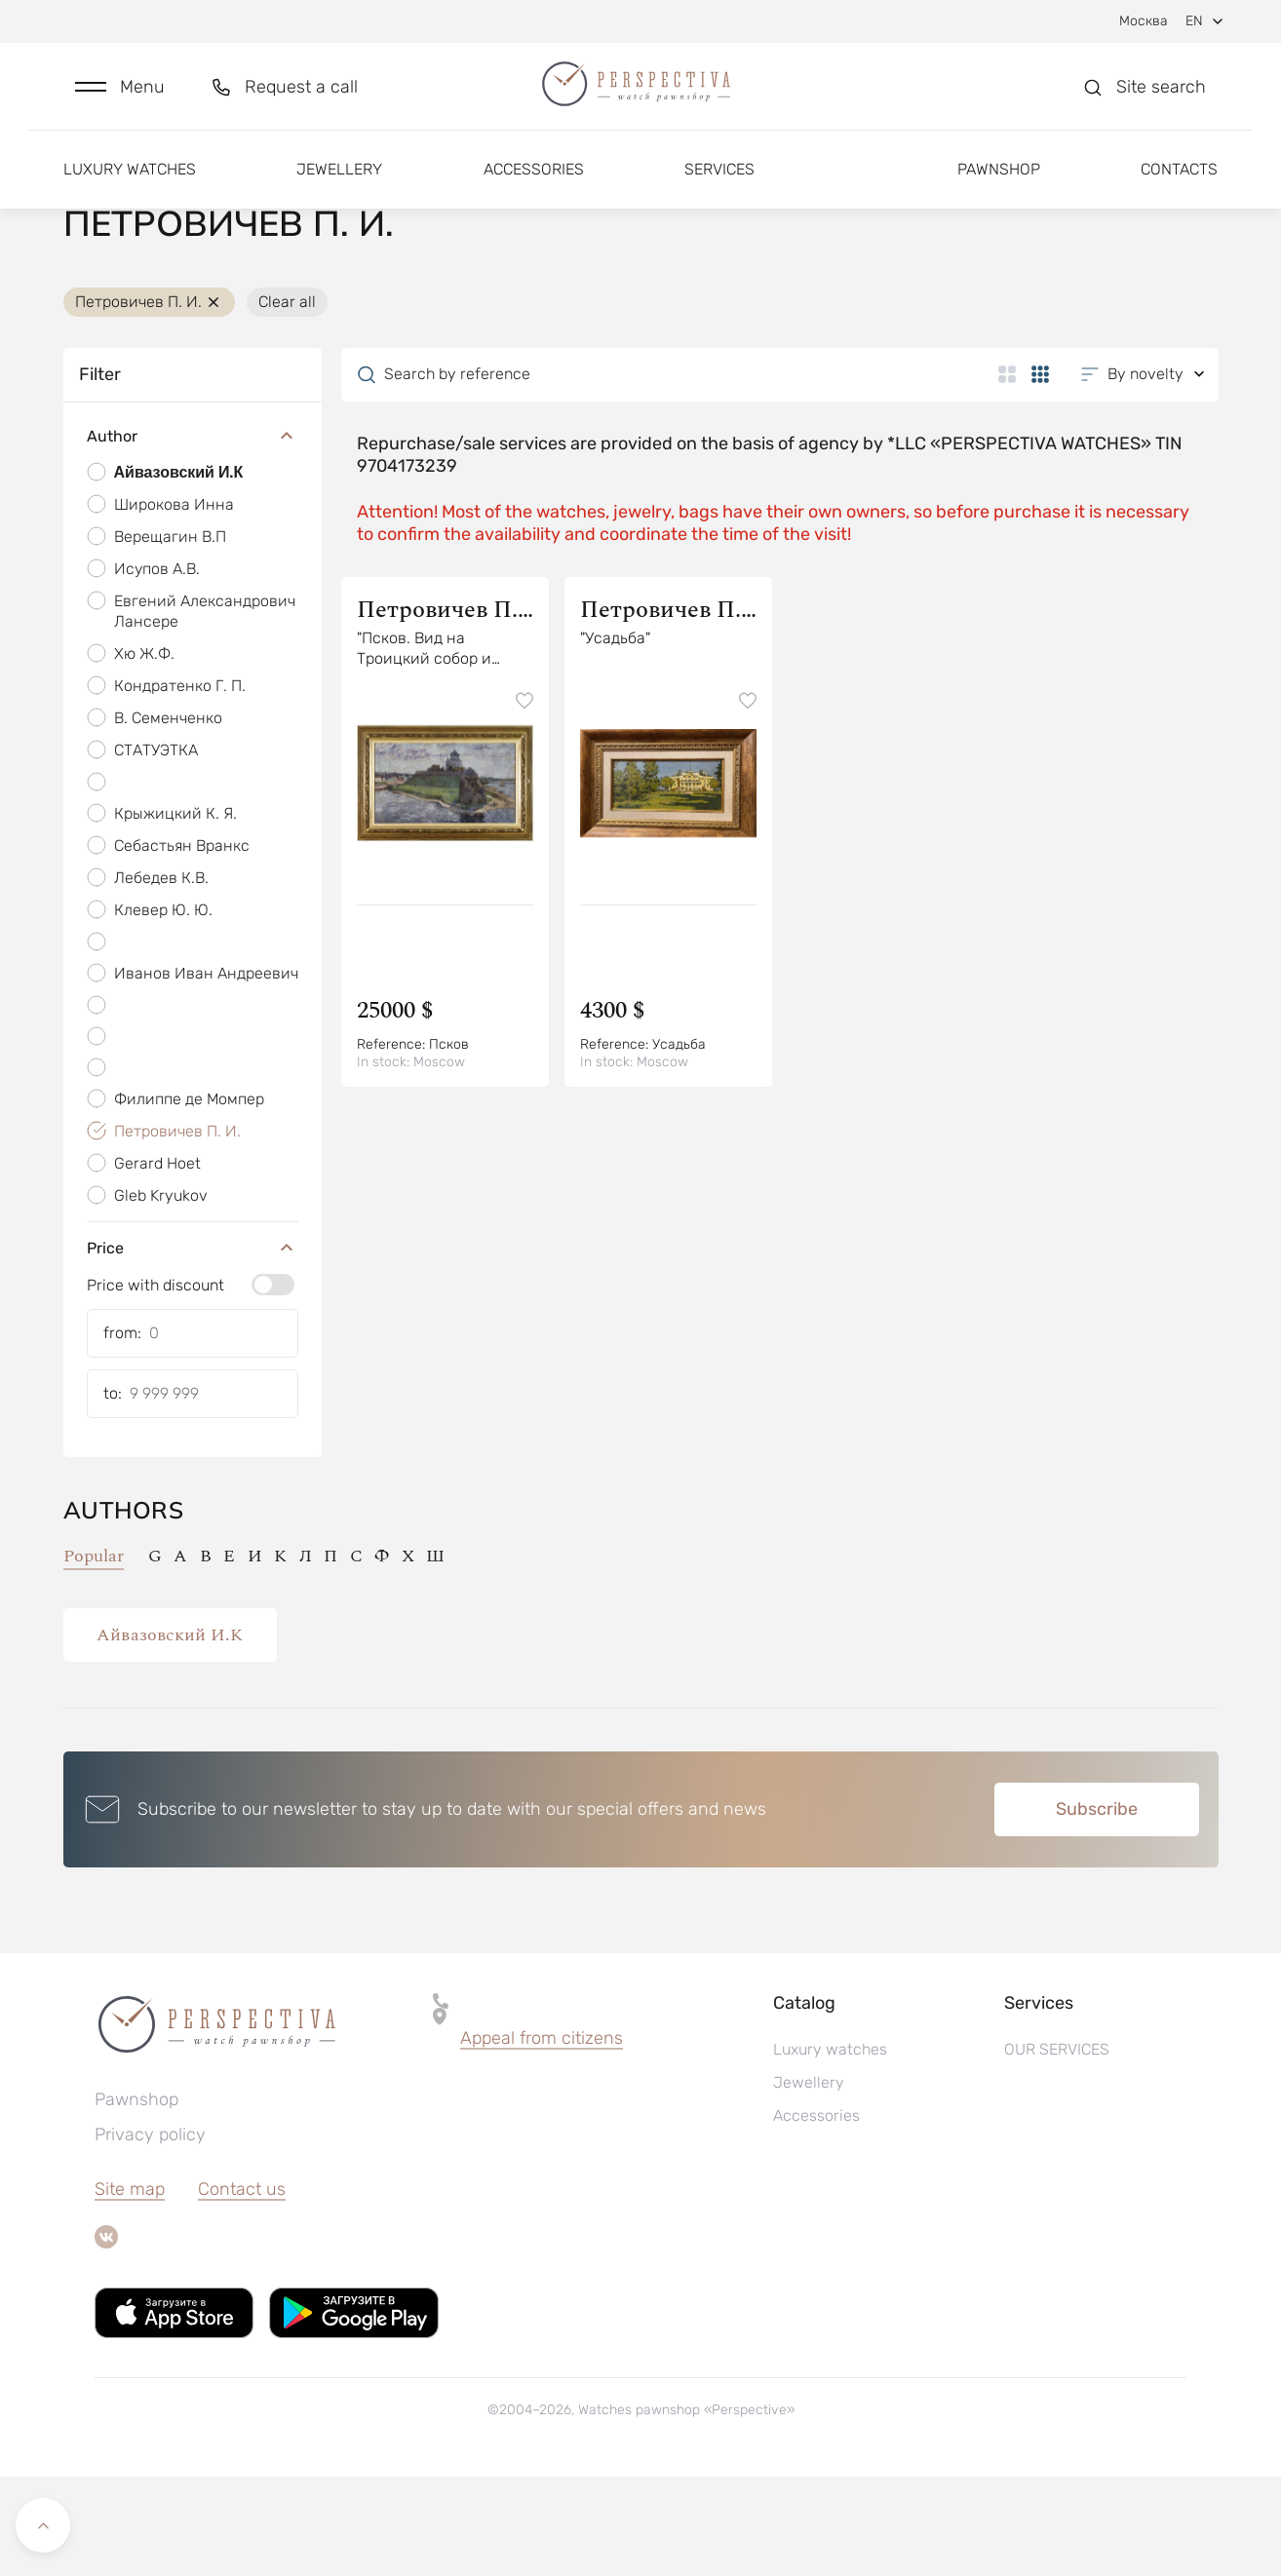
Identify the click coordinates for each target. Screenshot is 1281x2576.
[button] (120, 94)
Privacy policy (150, 2234)
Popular (93, 1656)
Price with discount (155, 1384)
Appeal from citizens (541, 2137)
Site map (130, 2288)
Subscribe (1097, 1908)
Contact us (242, 2288)
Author (192, 536)
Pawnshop (998, 182)
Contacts (1179, 182)
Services (719, 182)
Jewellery (339, 182)
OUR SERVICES (1056, 2148)
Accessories (534, 182)
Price (192, 1348)
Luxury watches (129, 182)
